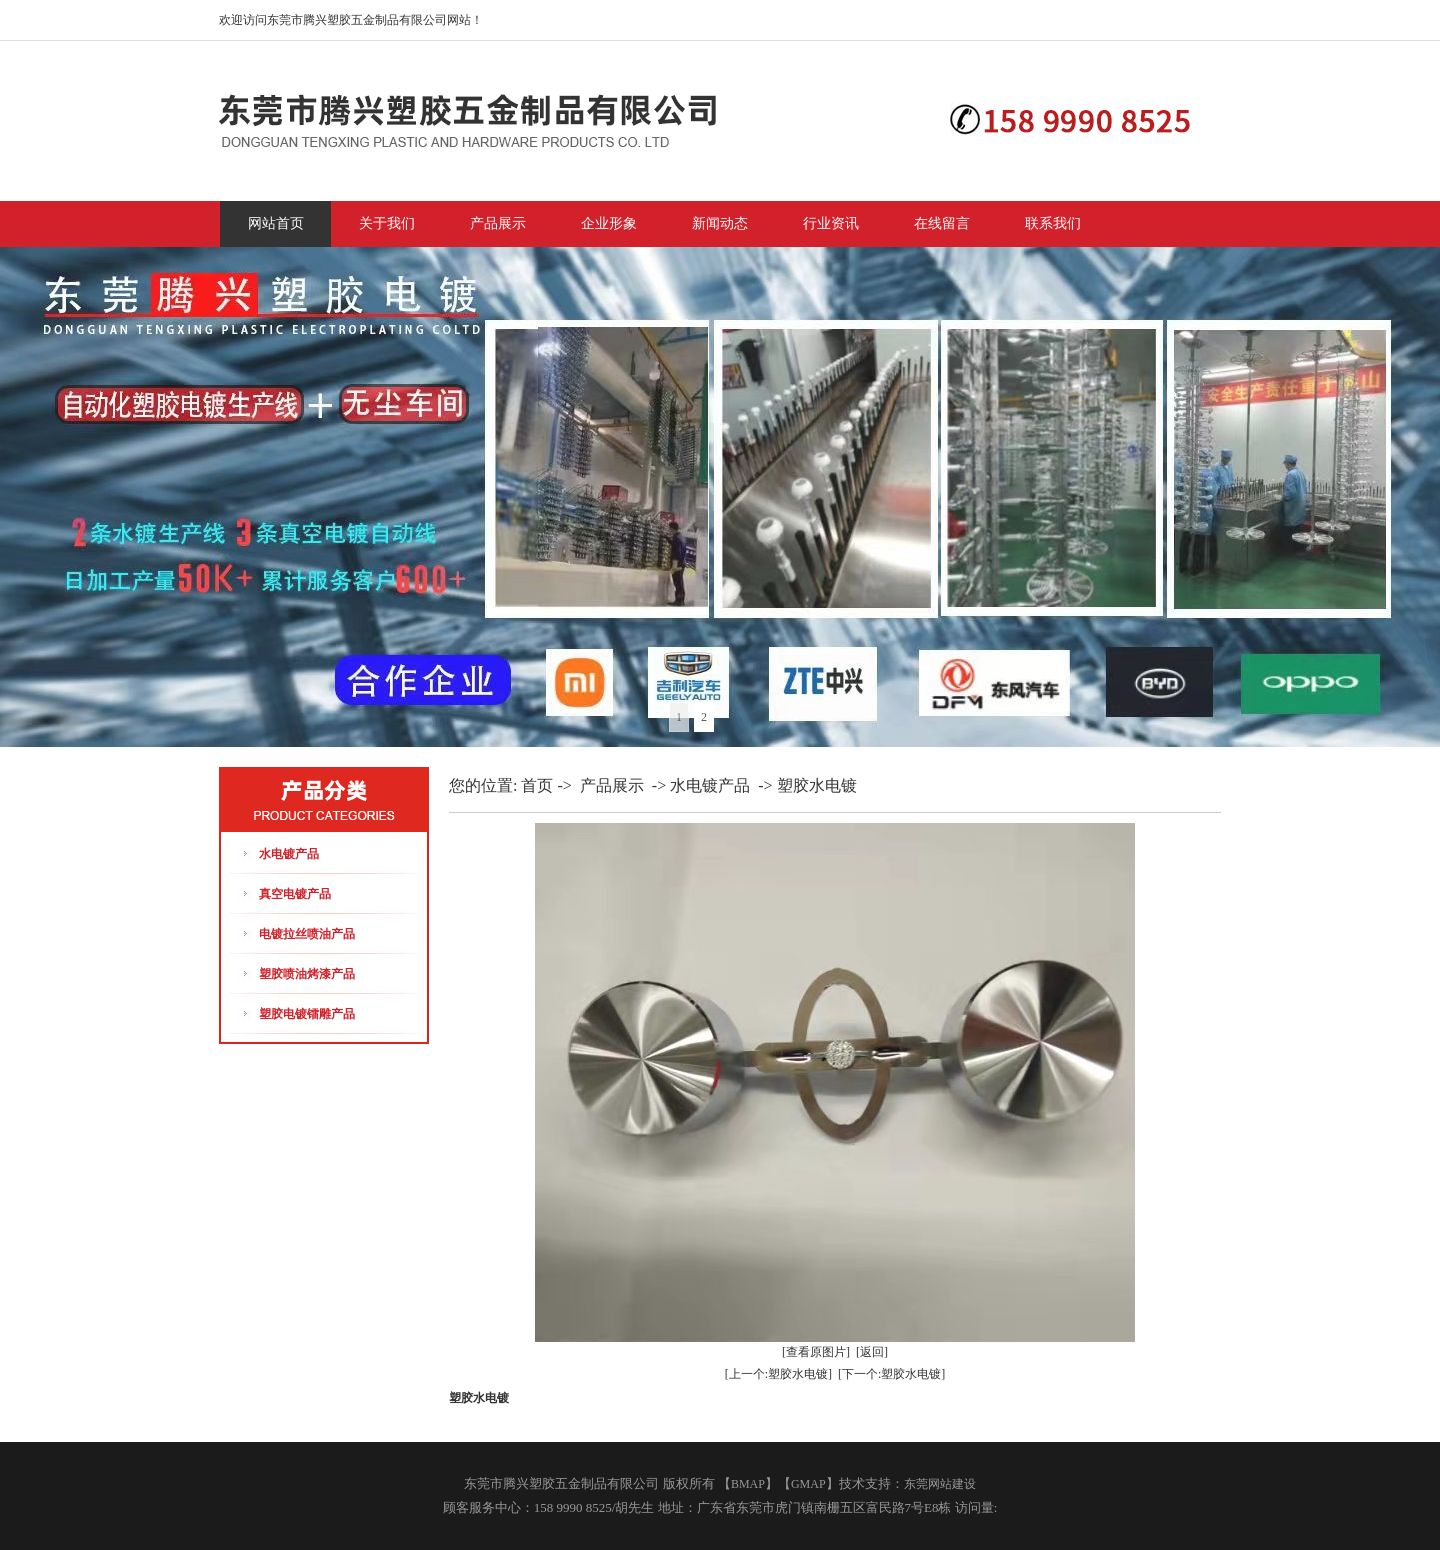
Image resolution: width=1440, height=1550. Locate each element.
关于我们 (387, 223)
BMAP (748, 1484)
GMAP (808, 1484)
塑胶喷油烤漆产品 (307, 974)
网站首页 (276, 223)
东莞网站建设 (940, 1484)
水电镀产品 (289, 854)
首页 (537, 785)
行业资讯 (831, 223)
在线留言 (942, 223)
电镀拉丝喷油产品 (307, 934)
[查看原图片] (816, 1352)
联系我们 (1053, 223)
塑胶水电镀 (817, 785)
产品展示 (498, 223)
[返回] (872, 1352)
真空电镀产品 (295, 894)
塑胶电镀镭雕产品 (307, 1014)
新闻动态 (720, 223)
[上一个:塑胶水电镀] (778, 1374)
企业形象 (609, 223)
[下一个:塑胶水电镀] (891, 1374)
